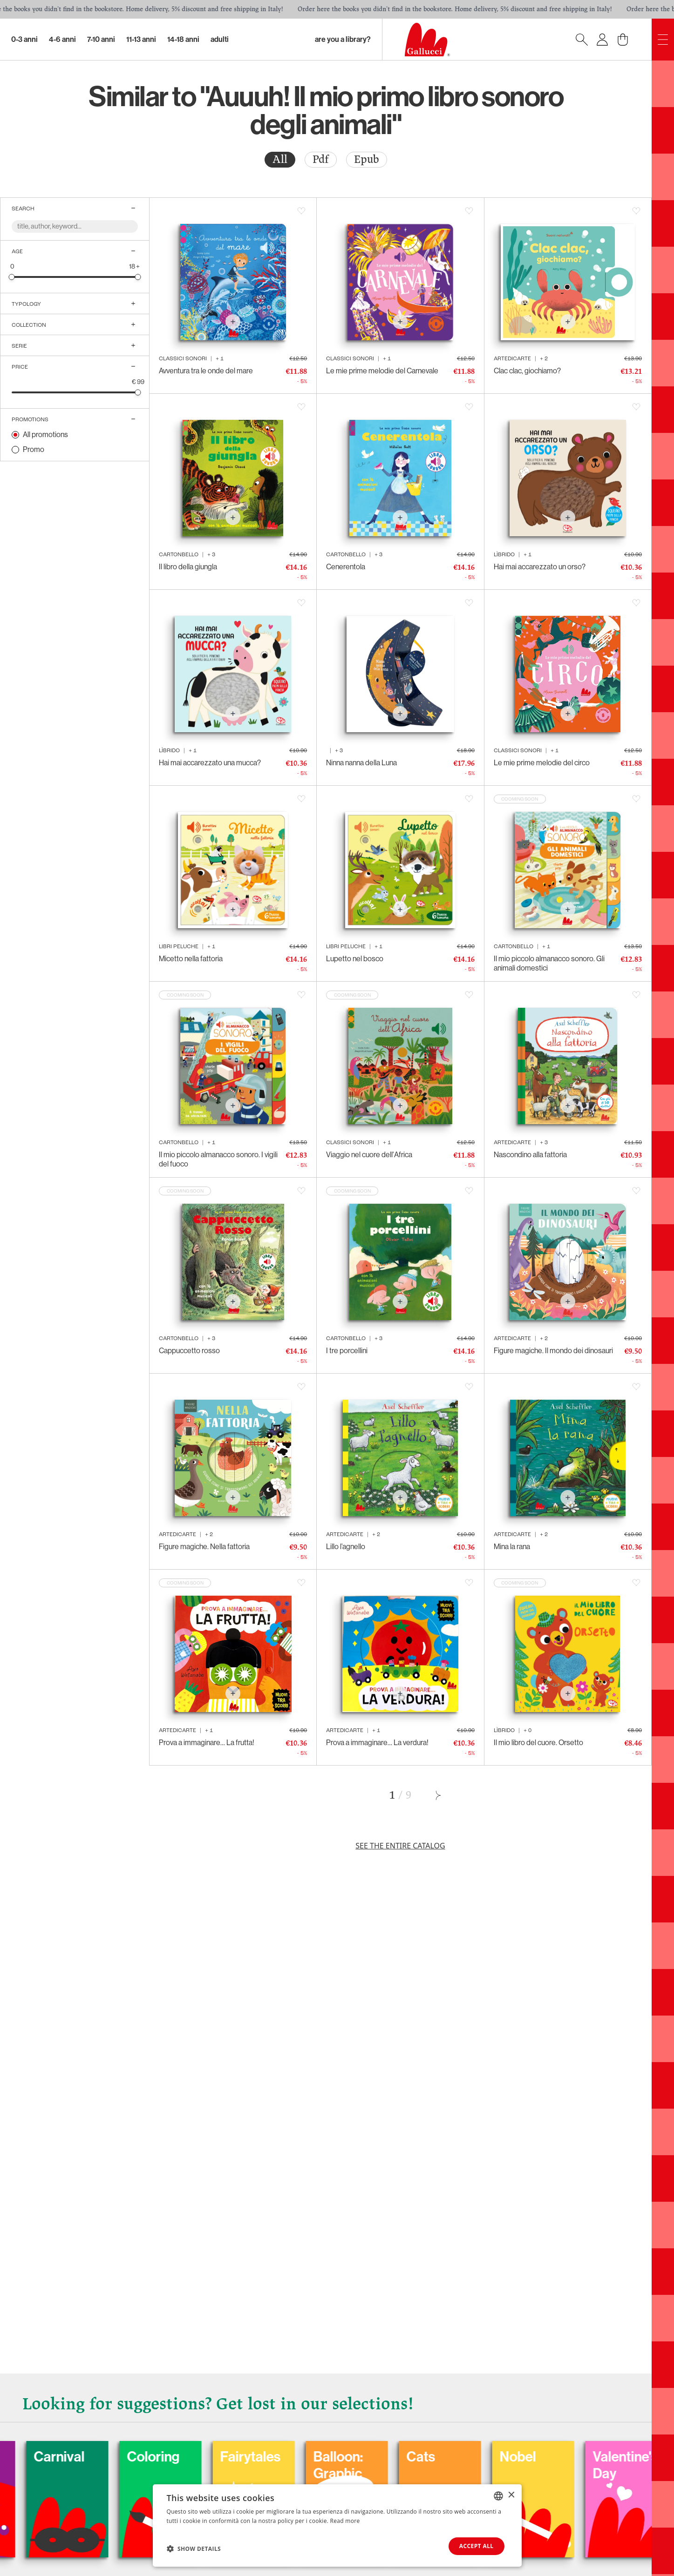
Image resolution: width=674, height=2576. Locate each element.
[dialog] (337, 2525)
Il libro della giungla (188, 566)
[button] (194, 2548)
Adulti (220, 39)
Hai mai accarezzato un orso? (539, 566)
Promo (33, 449)
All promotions (45, 434)
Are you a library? (343, 39)
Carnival (98, 2456)
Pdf (321, 159)
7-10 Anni (101, 39)
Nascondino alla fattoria (530, 1154)
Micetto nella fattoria (191, 958)
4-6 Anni (62, 39)
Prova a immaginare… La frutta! (206, 1742)
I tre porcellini (347, 1350)
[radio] (280, 160)
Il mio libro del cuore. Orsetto (538, 1742)
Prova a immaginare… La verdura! (377, 1742)
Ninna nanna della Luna (361, 762)
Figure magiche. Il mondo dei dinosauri (553, 1350)
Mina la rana (512, 1546)
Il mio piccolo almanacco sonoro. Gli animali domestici (549, 963)
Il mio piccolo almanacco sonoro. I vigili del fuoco (218, 1159)
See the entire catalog (400, 1846)
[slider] (12, 277)
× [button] (511, 2495)
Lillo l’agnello (345, 1546)
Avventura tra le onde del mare (206, 370)
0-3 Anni (24, 39)
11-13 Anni (141, 39)
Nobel (556, 2456)
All (279, 159)
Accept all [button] (476, 2546)
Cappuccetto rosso (189, 1350)
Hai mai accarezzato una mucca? (210, 762)
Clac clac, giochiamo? (527, 370)
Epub (366, 159)
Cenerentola (345, 566)
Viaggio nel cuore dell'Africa (369, 1154)
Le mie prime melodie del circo (542, 762)
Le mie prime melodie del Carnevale (382, 370)
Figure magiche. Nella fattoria (204, 1546)
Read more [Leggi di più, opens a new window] (345, 2521)
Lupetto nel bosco (354, 958)
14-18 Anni (183, 39)
